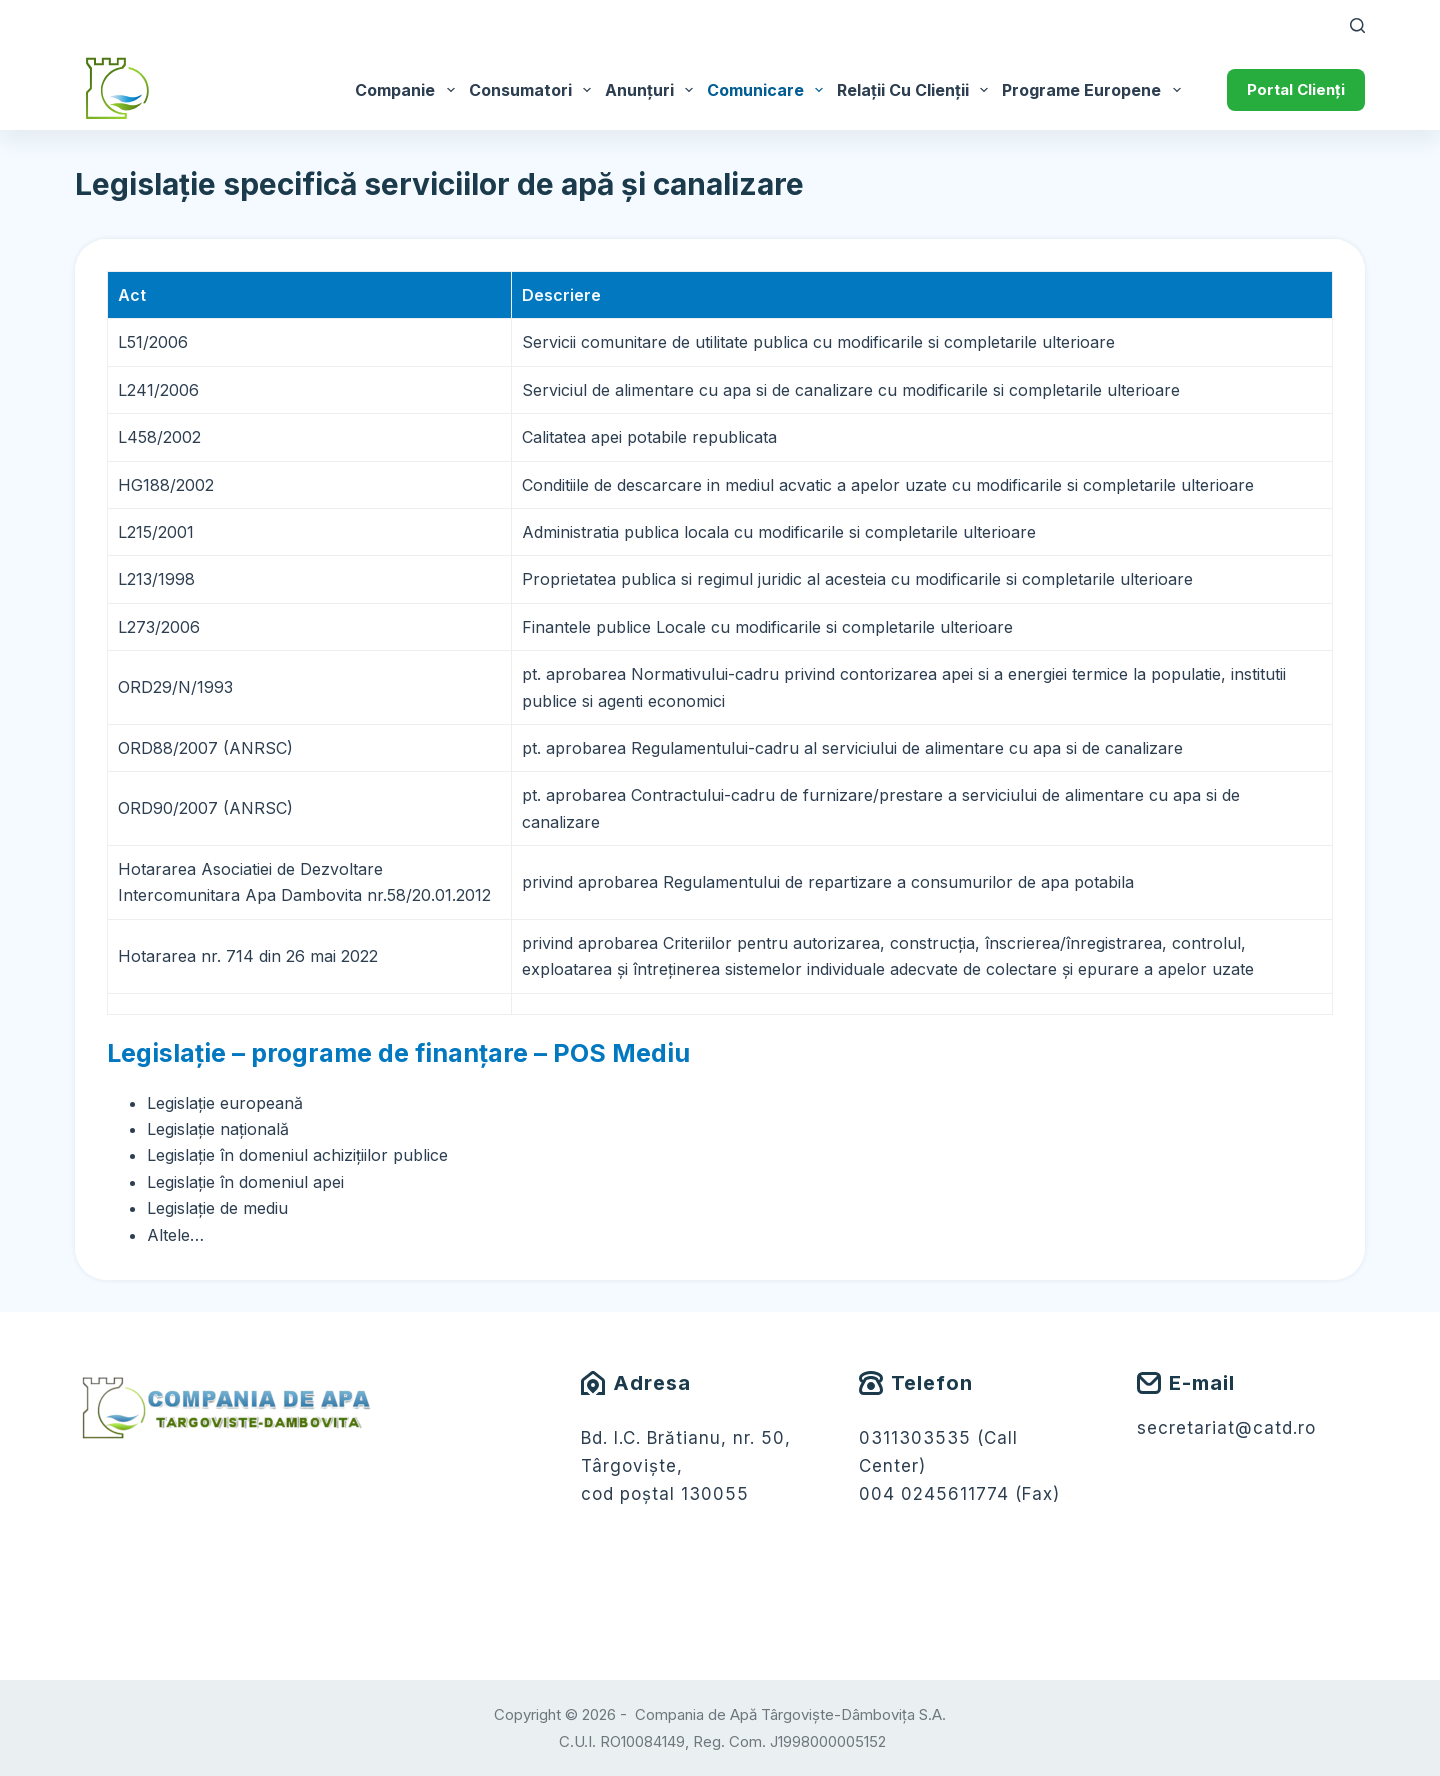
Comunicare (768, 90)
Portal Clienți (1296, 89)
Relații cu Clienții (916, 90)
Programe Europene (1094, 90)
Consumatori (533, 90)
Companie (408, 90)
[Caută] (1357, 25)
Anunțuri (652, 90)
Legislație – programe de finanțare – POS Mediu (398, 1053)
